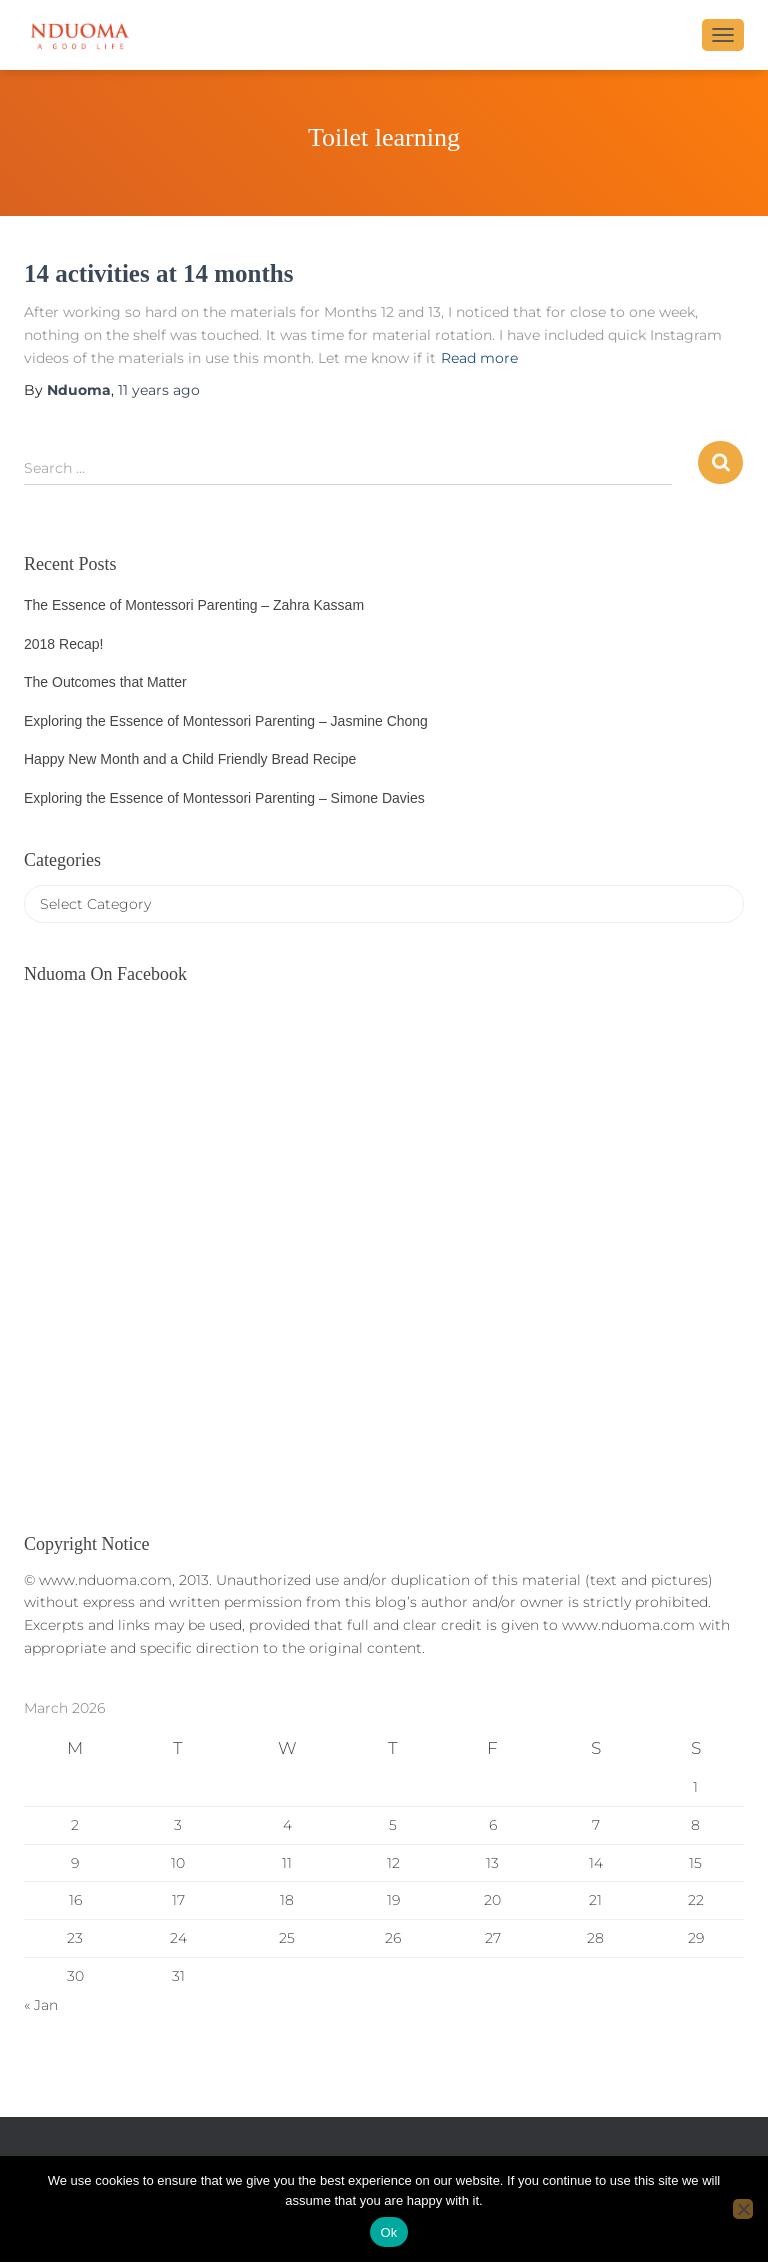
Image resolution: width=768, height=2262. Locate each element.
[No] (743, 2209)
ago (159, 390)
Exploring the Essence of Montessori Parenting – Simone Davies (224, 798)
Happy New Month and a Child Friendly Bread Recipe (190, 759)
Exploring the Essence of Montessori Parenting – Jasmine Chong (226, 721)
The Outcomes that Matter (105, 682)
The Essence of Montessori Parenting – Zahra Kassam (194, 605)
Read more (479, 358)
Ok (388, 2232)
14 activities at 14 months (158, 273)
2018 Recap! (63, 644)
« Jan (41, 2005)
